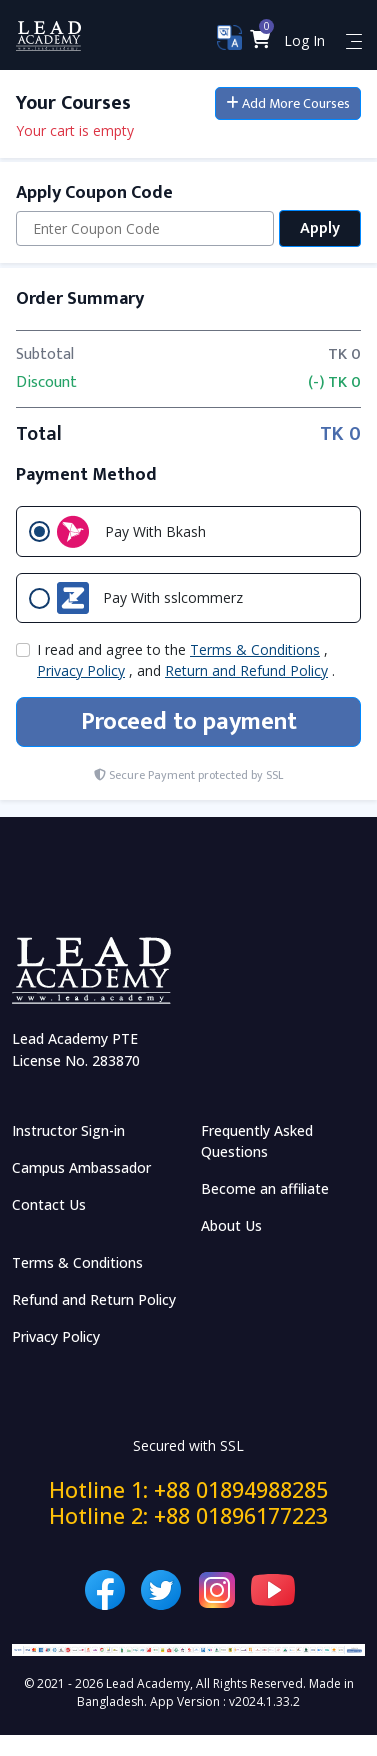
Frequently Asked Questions (257, 1141)
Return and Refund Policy (246, 670)
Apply (320, 228)
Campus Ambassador (81, 1167)
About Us (231, 1225)
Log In (304, 40)
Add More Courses (288, 103)
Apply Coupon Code (94, 193)
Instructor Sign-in (68, 1130)
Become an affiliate (265, 1188)
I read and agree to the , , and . (186, 660)
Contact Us (49, 1204)
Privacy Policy (81, 670)
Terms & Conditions (255, 649)
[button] (260, 40)
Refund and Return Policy (94, 1299)
